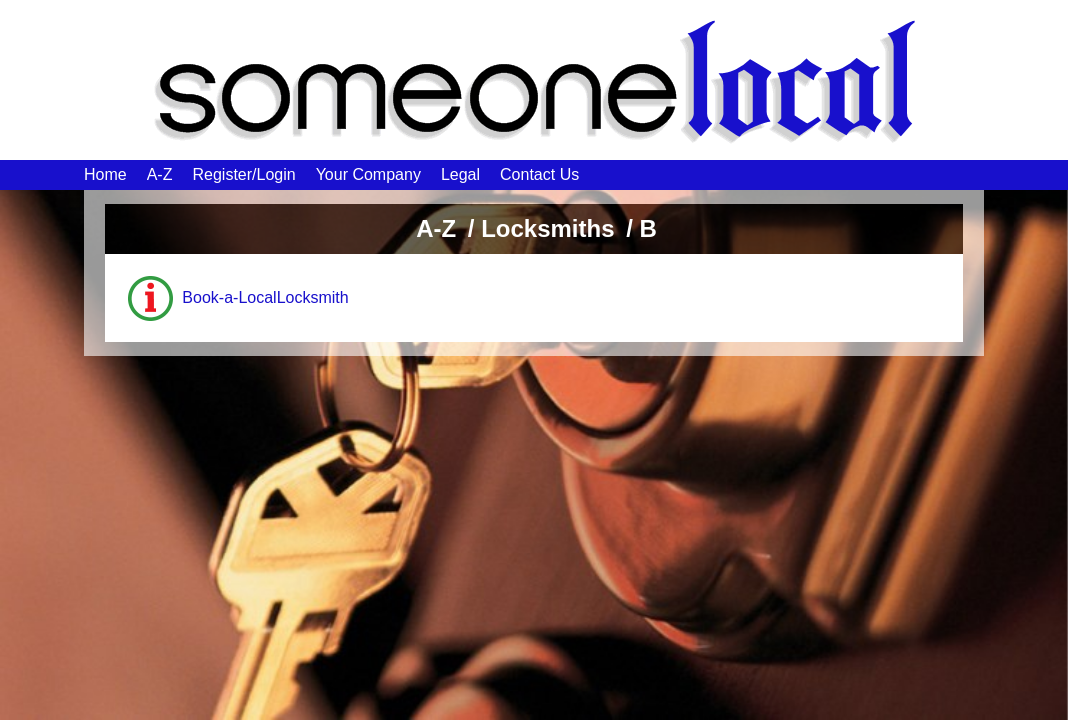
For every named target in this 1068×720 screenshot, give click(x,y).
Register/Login (243, 174)
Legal (460, 174)
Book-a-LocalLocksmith (265, 297)
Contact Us (539, 174)
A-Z (160, 174)
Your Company (368, 174)
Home (105, 174)
